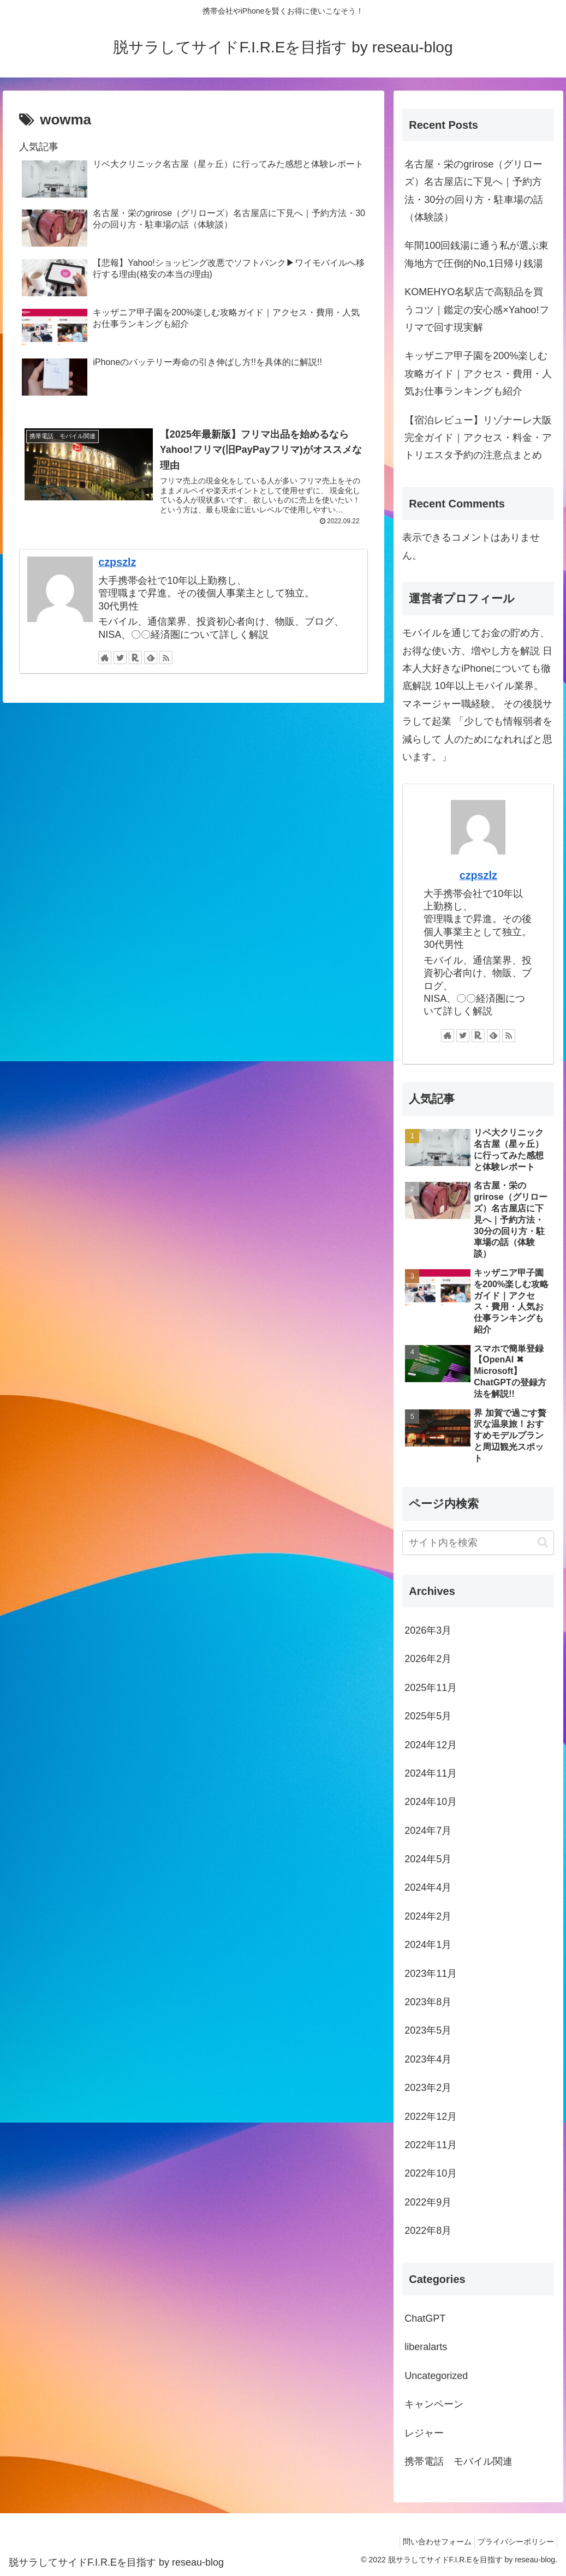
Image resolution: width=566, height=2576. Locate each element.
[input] (478, 1543)
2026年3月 (427, 1630)
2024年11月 (430, 1773)
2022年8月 (427, 2230)
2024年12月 (430, 1745)
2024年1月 (427, 1944)
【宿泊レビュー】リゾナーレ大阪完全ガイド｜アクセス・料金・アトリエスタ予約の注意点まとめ (478, 438)
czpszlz (117, 565)
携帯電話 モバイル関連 (458, 2461)
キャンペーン (433, 2404)
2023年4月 (427, 2059)
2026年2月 (427, 1658)
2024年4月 (427, 1887)
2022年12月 (430, 2116)
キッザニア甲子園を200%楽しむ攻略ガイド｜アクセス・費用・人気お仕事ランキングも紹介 (478, 373)
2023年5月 (427, 2030)
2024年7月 (427, 1830)
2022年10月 (430, 2173)
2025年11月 (430, 1687)
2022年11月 (430, 2144)
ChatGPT (424, 2318)
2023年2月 (427, 2087)
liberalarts (425, 2346)
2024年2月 (427, 1916)
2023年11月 (430, 1973)
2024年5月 (427, 1859)
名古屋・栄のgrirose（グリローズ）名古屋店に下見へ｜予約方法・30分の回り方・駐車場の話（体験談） (473, 191)
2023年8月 (427, 2002)
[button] (542, 1542)
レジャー (424, 2433)
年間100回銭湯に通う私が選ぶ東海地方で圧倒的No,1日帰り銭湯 (476, 254)
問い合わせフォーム (429, 2541)
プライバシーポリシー (513, 2541)
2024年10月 (430, 1801)
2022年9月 (427, 2202)
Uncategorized (436, 2375)
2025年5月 (427, 1716)
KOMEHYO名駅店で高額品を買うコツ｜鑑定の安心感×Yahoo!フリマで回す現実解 (476, 309)
